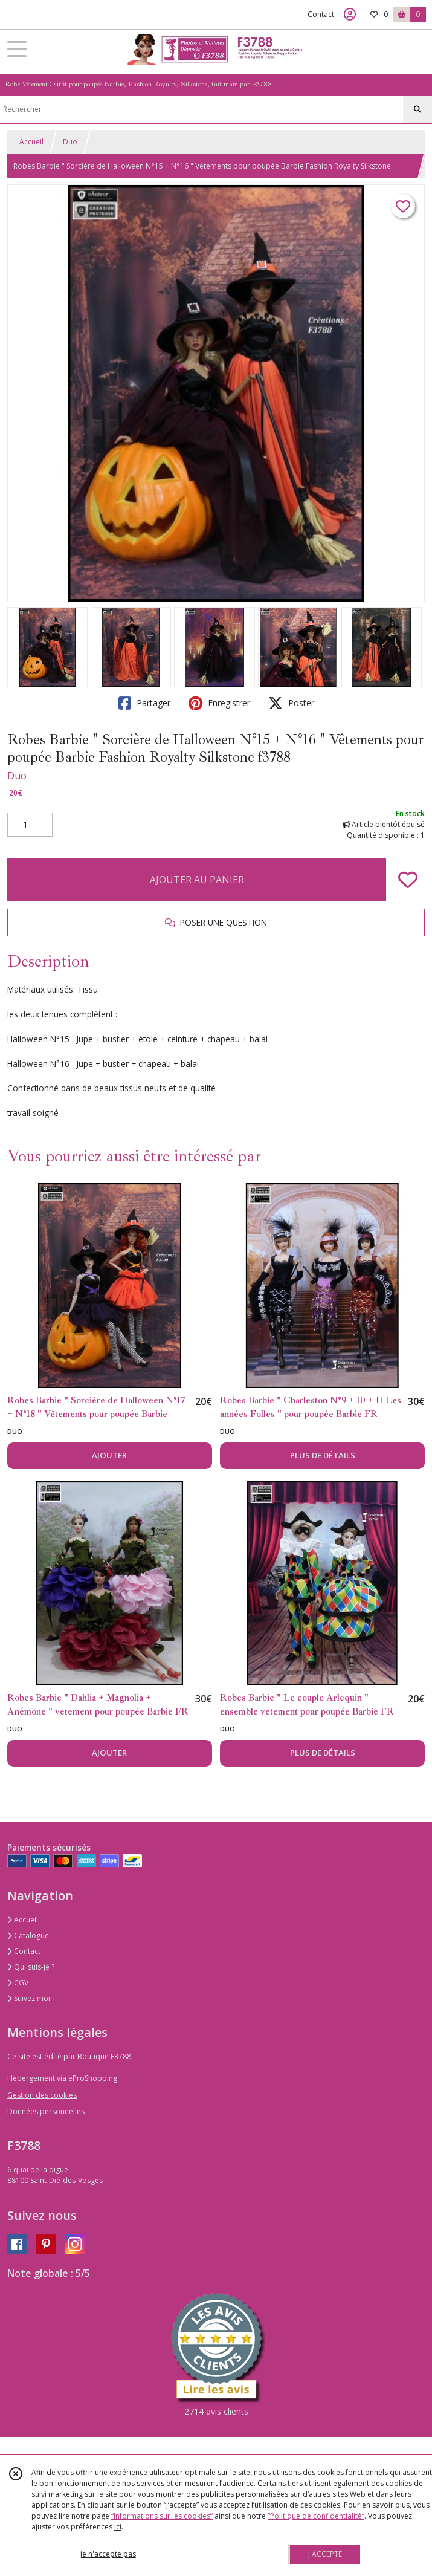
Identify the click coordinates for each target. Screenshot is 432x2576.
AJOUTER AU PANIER (197, 879)
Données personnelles (46, 2111)
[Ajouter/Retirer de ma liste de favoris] (408, 880)
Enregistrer (219, 703)
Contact (321, 14)
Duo (70, 142)
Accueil (31, 142)
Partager (144, 703)
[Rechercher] (417, 109)
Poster (291, 703)
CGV (17, 1982)
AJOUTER (109, 1455)
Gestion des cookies (42, 2095)
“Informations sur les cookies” (162, 2516)
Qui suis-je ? (30, 1967)
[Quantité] (30, 825)
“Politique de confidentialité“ (316, 2516)
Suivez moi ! (30, 1998)
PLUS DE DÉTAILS (322, 1455)
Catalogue (28, 1935)
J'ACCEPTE (325, 2554)
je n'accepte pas (108, 2554)
